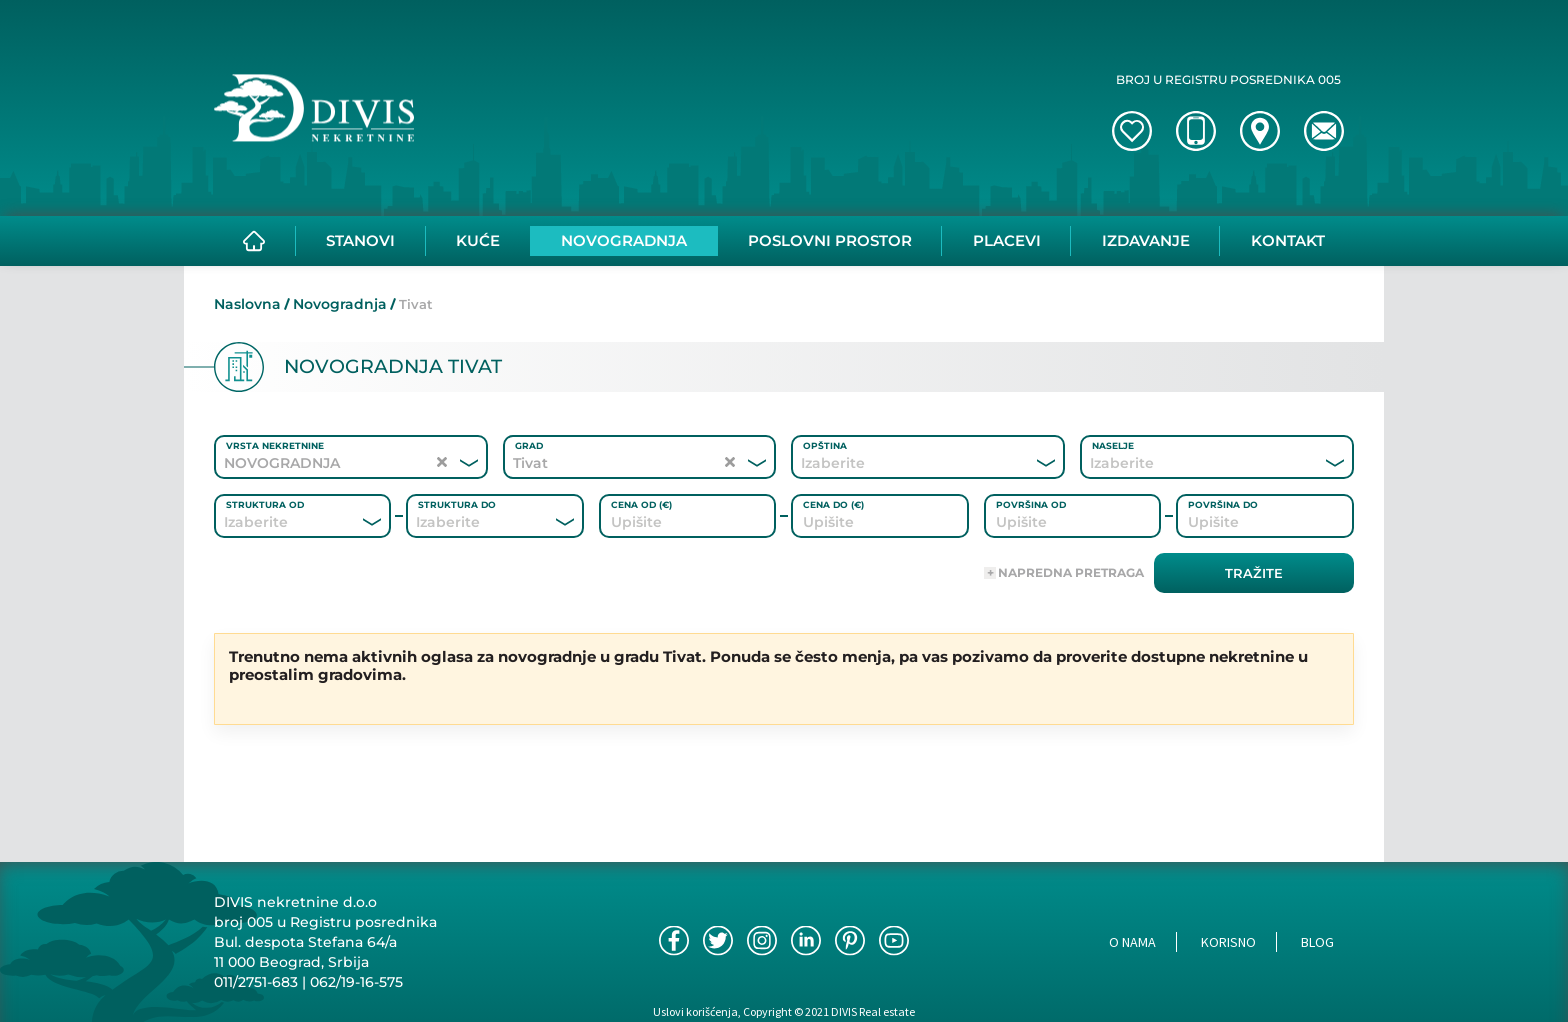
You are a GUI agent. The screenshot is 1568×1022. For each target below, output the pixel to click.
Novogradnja (340, 304)
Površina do (1223, 504)
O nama (1132, 942)
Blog (1317, 942)
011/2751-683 (256, 982)
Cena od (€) (641, 504)
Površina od (1031, 504)
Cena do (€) (833, 504)
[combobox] (901, 463)
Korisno (1228, 942)
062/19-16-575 (356, 982)
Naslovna (247, 304)
